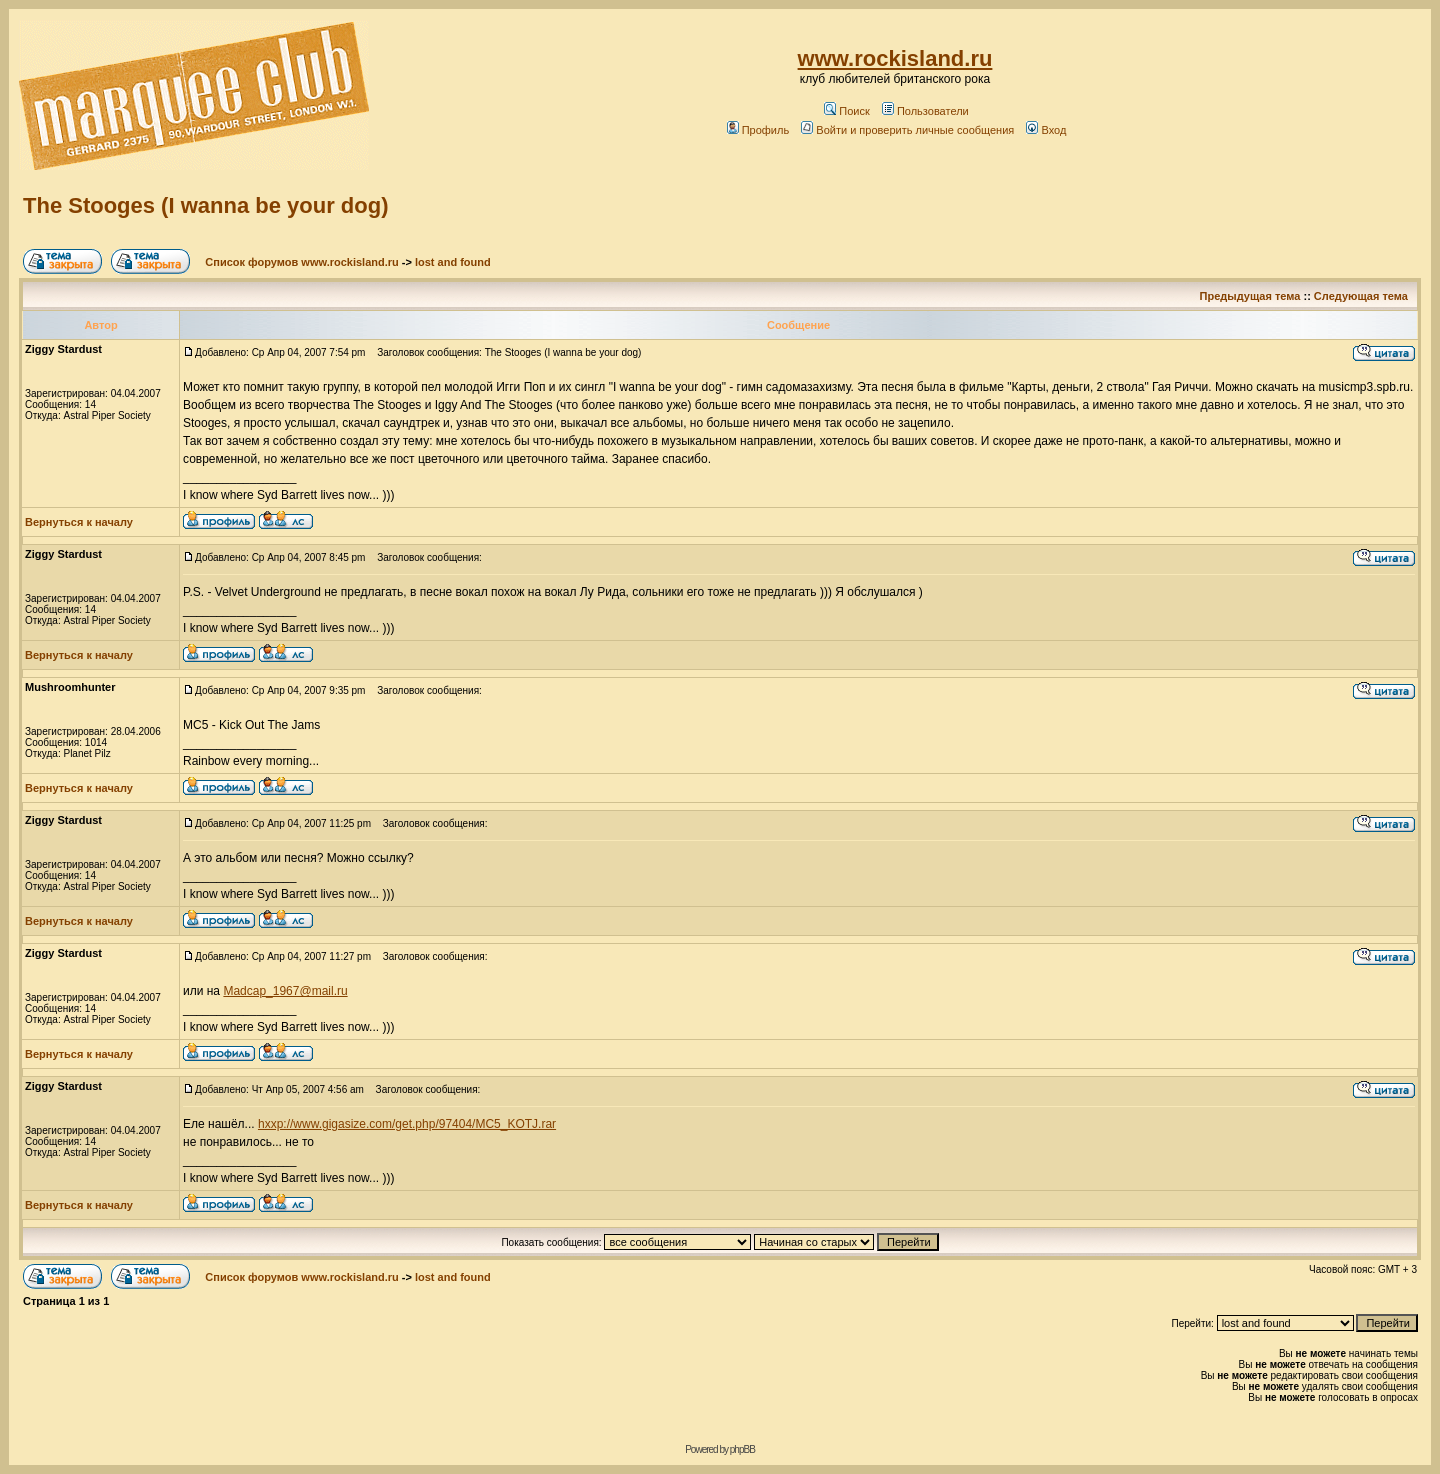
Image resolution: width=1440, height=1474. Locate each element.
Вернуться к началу (79, 522)
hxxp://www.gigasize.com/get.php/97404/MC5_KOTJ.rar (407, 1124)
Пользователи (925, 111)
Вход (1046, 130)
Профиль (758, 130)
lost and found (453, 262)
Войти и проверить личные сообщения (907, 130)
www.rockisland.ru (895, 58)
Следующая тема (1361, 296)
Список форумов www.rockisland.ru (301, 262)
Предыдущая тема (1250, 296)
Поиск (846, 111)
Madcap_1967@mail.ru (285, 991)
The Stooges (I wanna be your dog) (205, 205)
